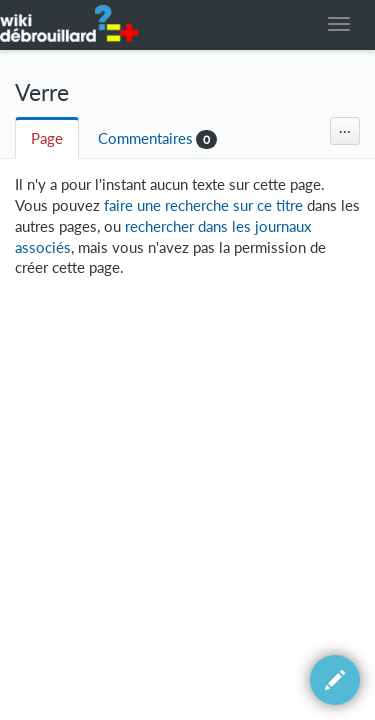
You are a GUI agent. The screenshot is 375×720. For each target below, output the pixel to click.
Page (47, 138)
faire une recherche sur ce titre (203, 205)
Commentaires (145, 138)
